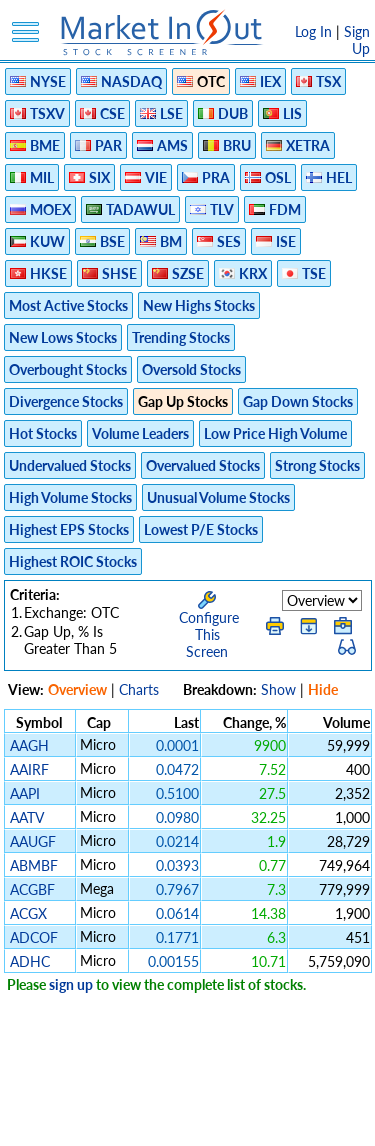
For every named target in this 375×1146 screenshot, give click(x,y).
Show (278, 689)
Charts (139, 689)
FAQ (171, 1120)
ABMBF (34, 865)
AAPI (25, 793)
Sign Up (357, 40)
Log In (313, 31)
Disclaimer (40, 1103)
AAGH (29, 745)
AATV (26, 817)
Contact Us (232, 1120)
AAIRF (29, 769)
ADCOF (34, 937)
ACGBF (32, 889)
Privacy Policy (127, 1103)
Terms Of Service (234, 1103)
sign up (71, 984)
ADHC (30, 961)
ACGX (28, 913)
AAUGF (33, 841)
